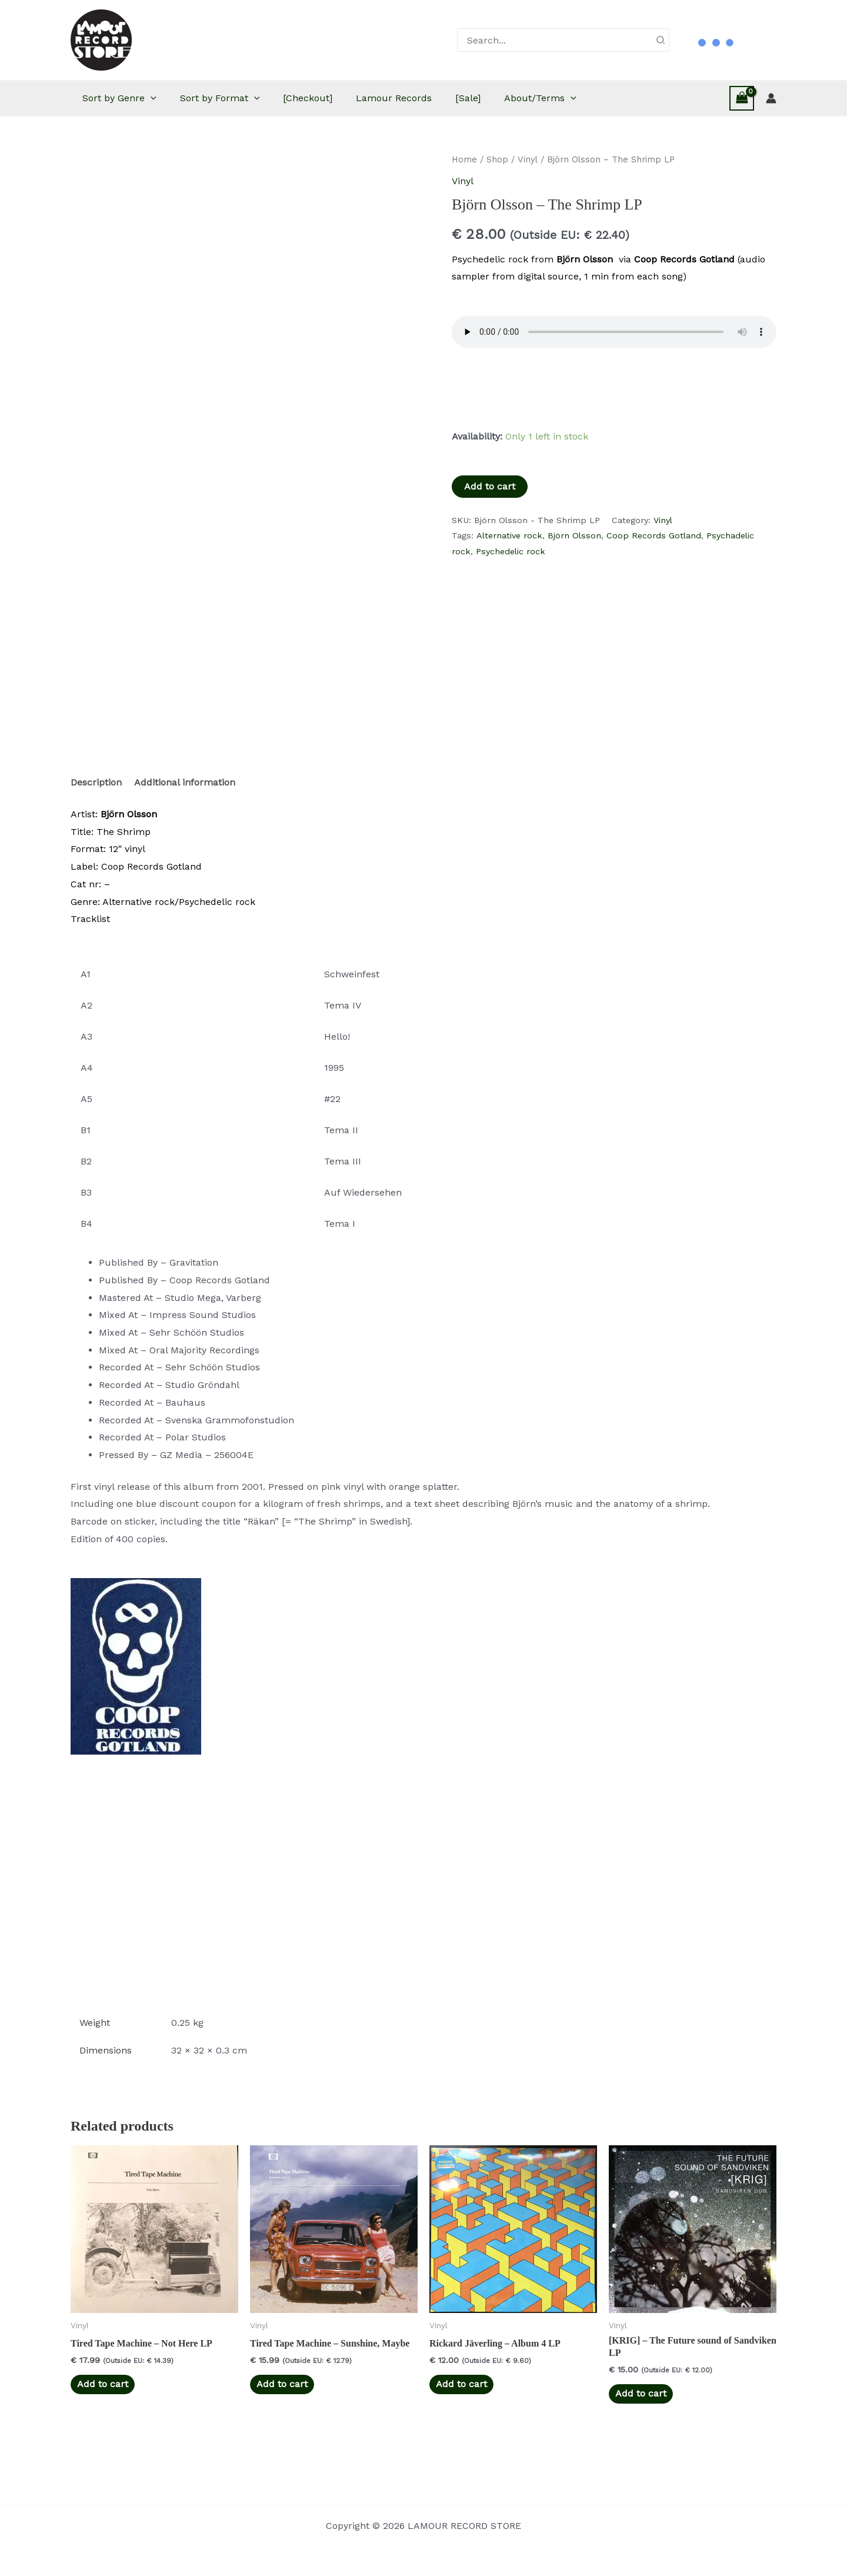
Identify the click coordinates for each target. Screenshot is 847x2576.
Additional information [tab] (184, 811)
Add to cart (489, 486)
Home (464, 159)
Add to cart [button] (102, 2412)
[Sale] (509, 98)
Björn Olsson (574, 535)
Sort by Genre (137, 98)
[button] (168, 98)
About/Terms (587, 98)
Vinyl (528, 159)
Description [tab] (96, 811)
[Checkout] (337, 98)
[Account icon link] (771, 98)
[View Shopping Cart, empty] (741, 98)
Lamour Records (429, 98)
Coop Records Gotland (653, 535)
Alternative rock (509, 535)
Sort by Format (244, 98)
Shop (497, 159)
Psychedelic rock (510, 551)
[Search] (661, 40)
